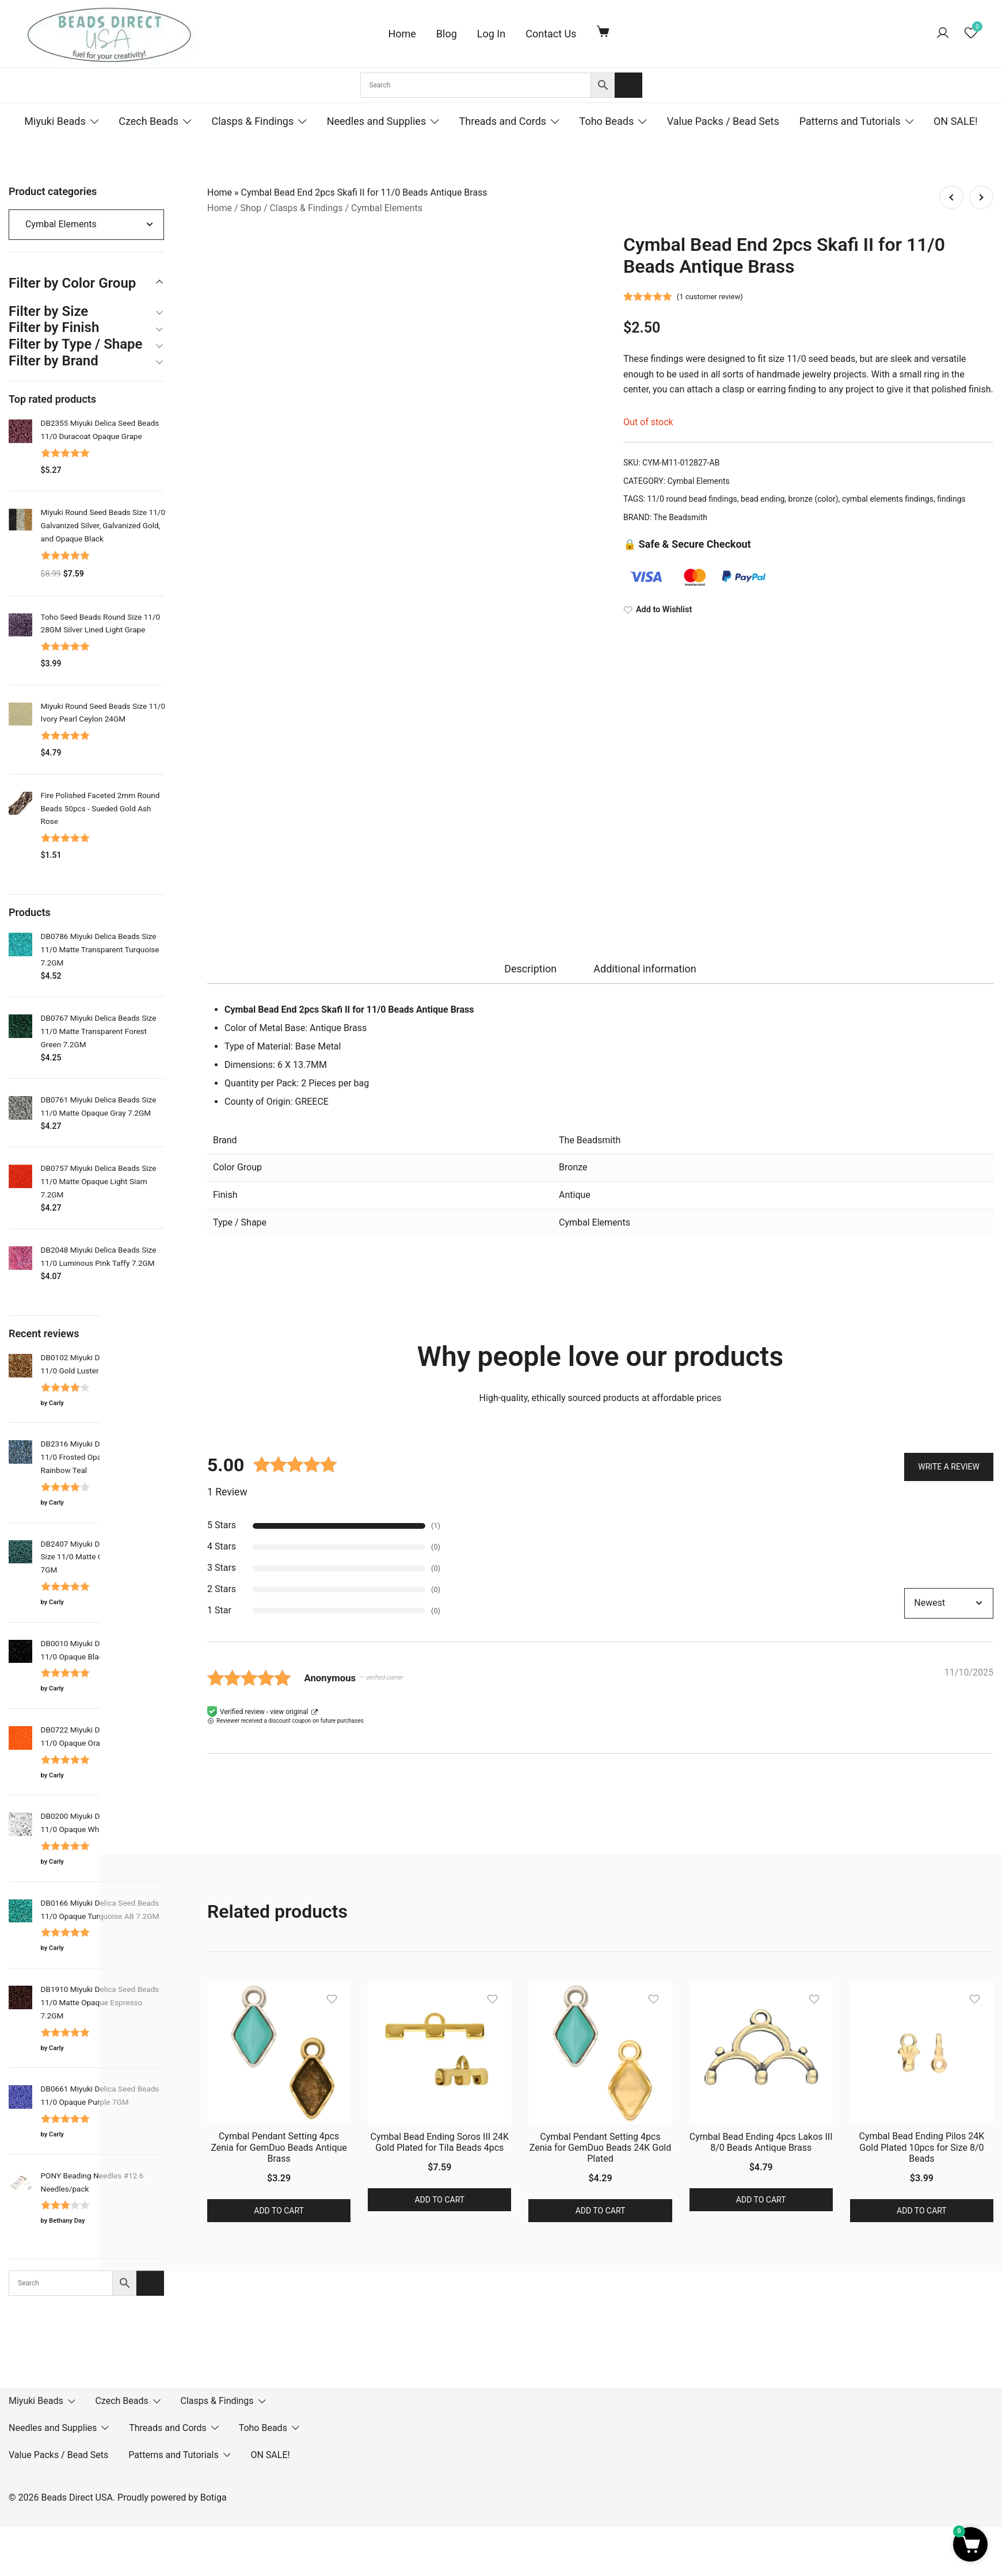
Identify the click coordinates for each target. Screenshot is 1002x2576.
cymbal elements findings (888, 498)
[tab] (530, 969)
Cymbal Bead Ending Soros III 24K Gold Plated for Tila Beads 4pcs (439, 2142)
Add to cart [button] (279, 2210)
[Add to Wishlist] (808, 610)
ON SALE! (956, 121)
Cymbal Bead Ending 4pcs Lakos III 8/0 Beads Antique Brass (761, 2142)
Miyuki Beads (55, 121)
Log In (491, 34)
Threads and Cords (503, 121)
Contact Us (550, 34)
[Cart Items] (605, 31)
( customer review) (710, 296)
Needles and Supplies (376, 121)
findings (951, 498)
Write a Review (949, 1465)
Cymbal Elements (386, 208)
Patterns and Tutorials (850, 121)
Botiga (213, 2497)
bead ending (762, 498)
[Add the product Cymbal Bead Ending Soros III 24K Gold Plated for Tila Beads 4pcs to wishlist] (492, 1999)
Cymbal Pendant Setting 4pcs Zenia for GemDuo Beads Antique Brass (278, 2147)
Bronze (573, 1167)
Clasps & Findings (252, 121)
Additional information (644, 969)
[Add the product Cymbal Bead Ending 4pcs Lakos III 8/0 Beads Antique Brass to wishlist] (814, 1999)
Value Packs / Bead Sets (723, 121)
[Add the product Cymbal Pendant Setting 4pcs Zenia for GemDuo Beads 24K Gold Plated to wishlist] (653, 1999)
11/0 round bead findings (692, 498)
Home (402, 34)
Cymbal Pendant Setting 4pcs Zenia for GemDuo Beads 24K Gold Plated (600, 2147)
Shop (251, 208)
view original (289, 1712)
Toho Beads (607, 121)
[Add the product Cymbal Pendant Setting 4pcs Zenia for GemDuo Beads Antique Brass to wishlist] (332, 1999)
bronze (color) (813, 498)
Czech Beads (148, 121)
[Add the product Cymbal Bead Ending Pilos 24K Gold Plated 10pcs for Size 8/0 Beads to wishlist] (975, 1999)
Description (530, 969)
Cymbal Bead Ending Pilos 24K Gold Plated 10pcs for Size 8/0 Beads (922, 2147)
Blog (446, 34)
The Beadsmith (680, 517)
